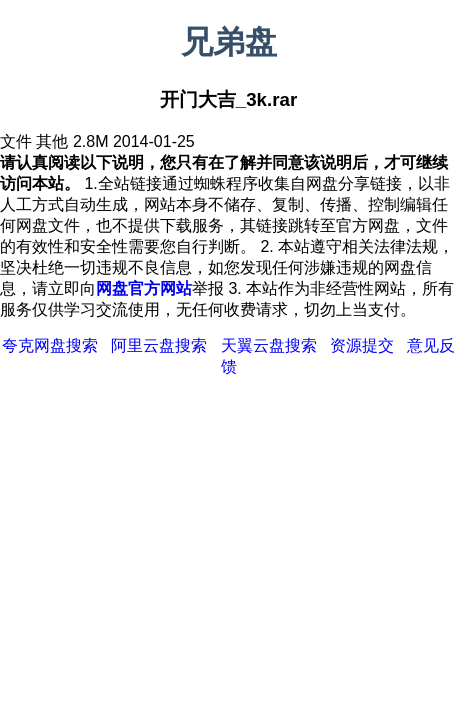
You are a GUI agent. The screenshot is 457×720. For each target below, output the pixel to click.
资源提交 (362, 345)
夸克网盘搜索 (50, 345)
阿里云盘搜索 (159, 345)
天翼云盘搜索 (269, 345)
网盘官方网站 (144, 288)
